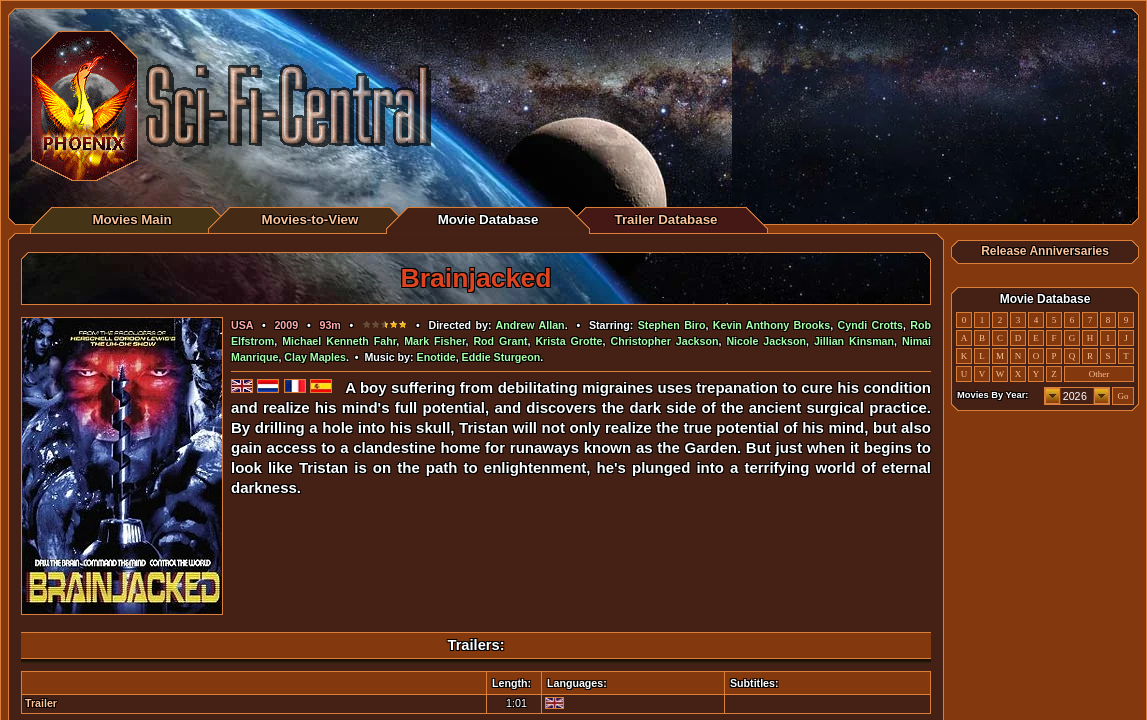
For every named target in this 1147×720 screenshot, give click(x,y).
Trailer (41, 703)
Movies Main (131, 219)
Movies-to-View (310, 219)
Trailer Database (666, 219)
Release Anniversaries (1045, 251)
